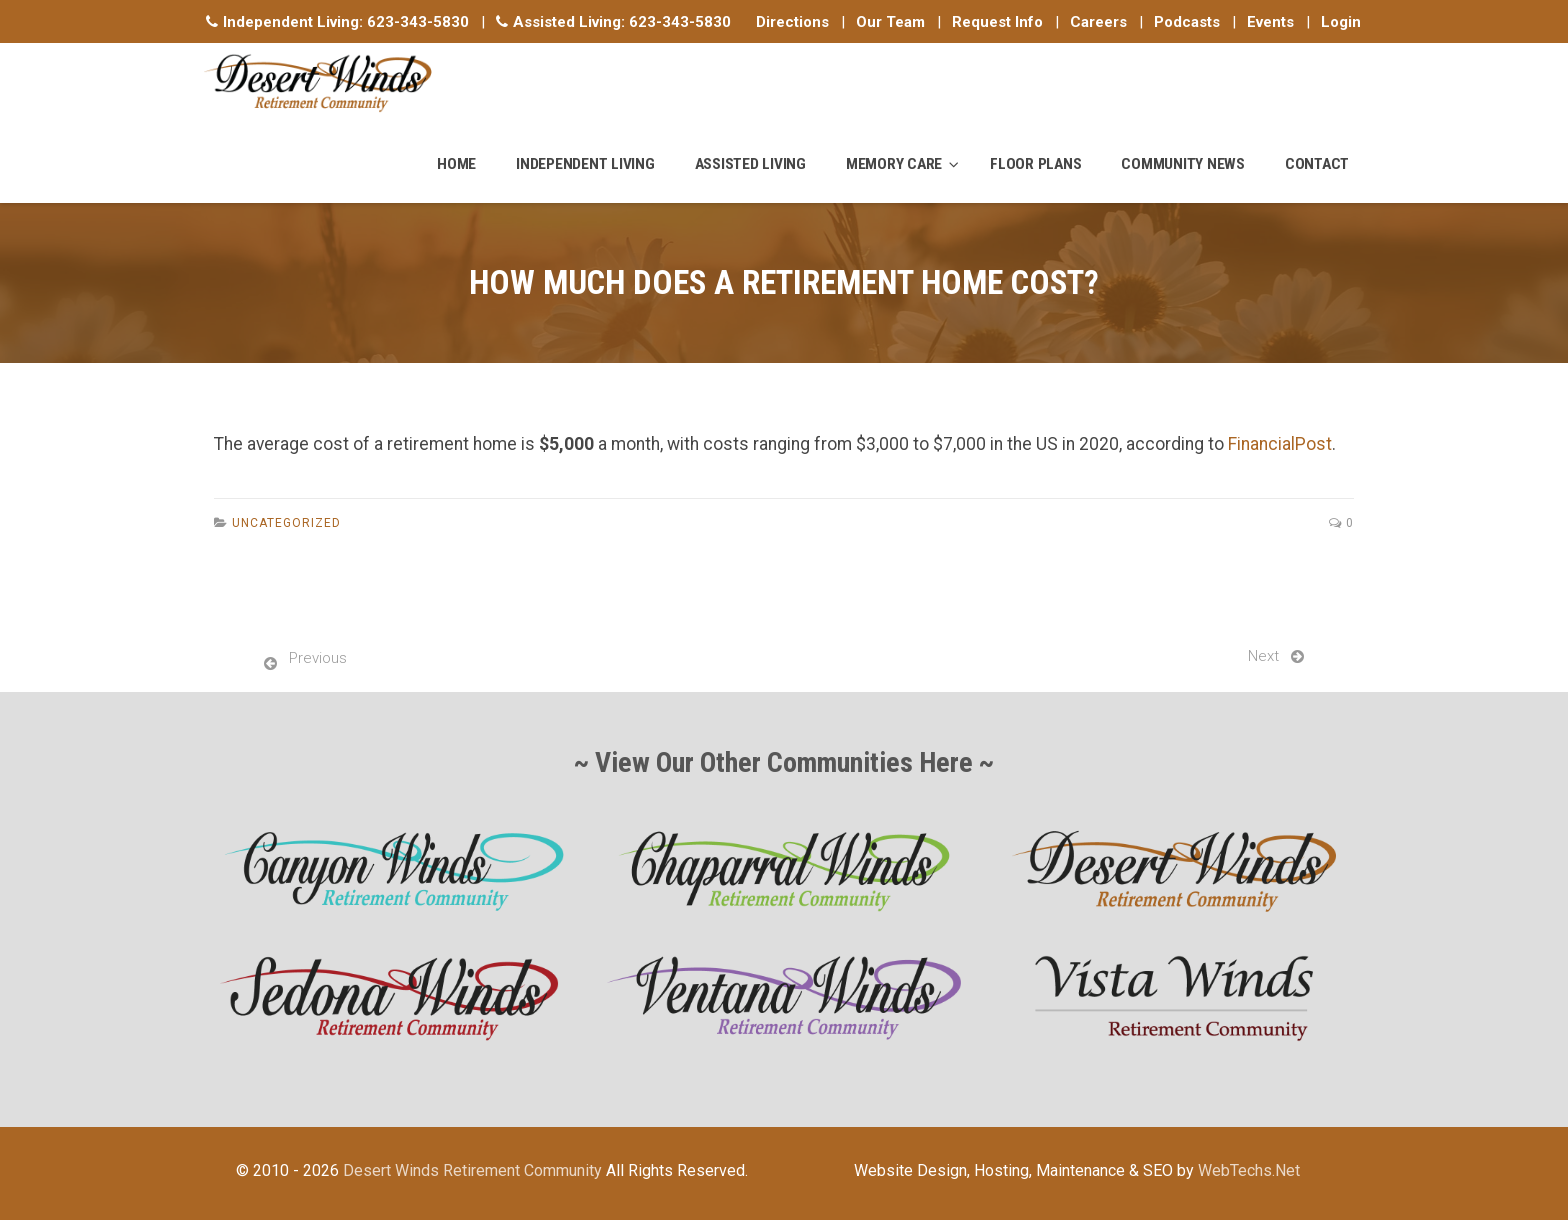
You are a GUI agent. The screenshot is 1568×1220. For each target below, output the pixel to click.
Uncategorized (286, 523)
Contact (1317, 164)
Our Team (890, 22)
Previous (318, 658)
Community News (1183, 164)
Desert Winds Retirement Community (472, 1170)
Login (1341, 22)
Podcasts (1187, 22)
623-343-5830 (418, 22)
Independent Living (585, 164)
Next (1263, 656)
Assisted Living (750, 164)
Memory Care (894, 164)
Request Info (997, 22)
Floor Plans (1035, 164)
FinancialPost (1280, 444)
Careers (1098, 22)
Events (1270, 22)
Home (456, 164)
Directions (792, 22)
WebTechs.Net (1249, 1170)
